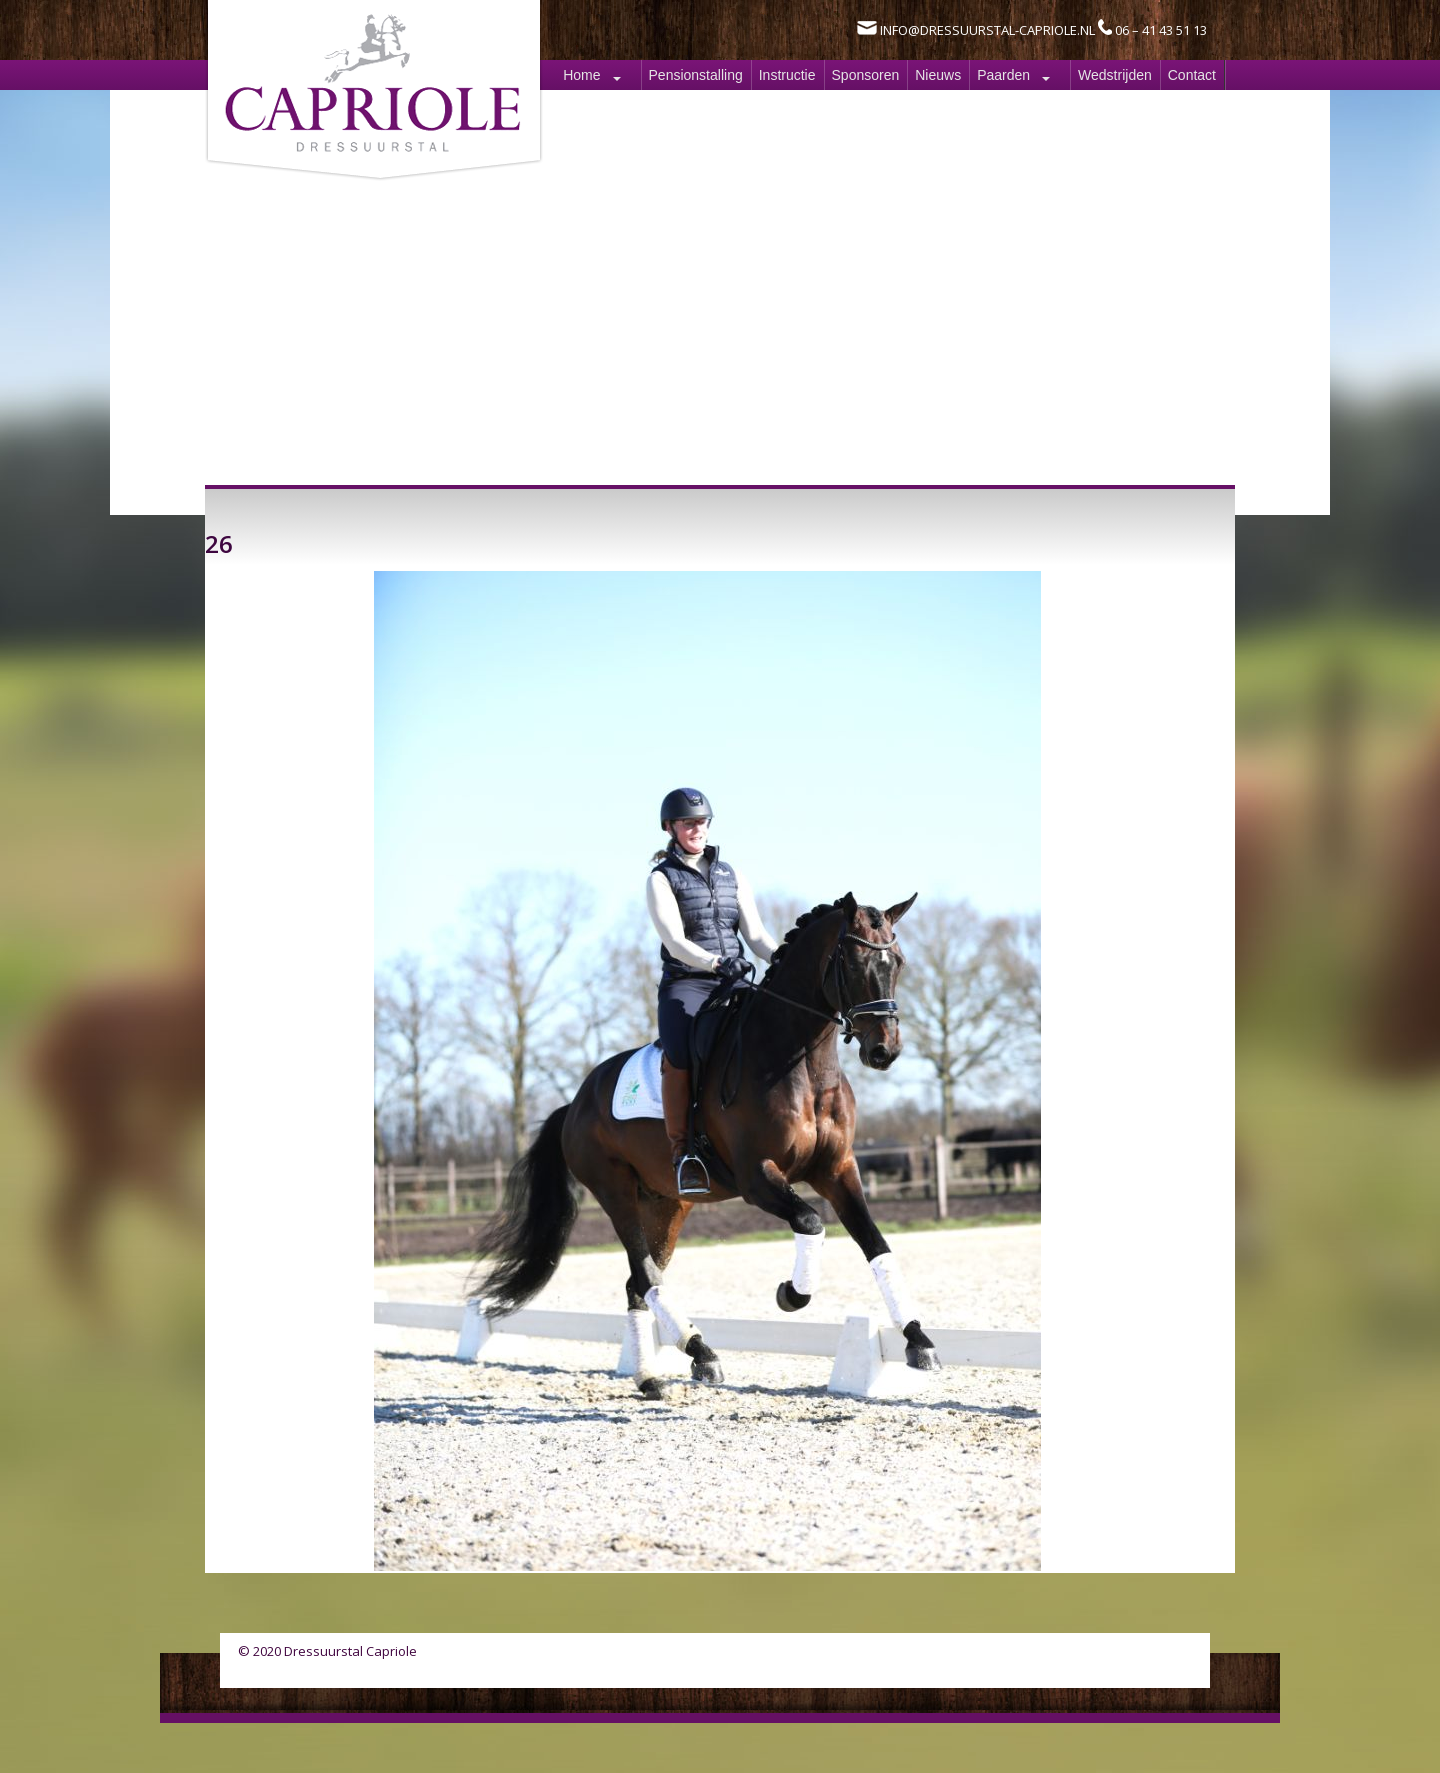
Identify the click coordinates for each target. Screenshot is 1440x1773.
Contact (1192, 75)
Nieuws (938, 75)
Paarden (1003, 75)
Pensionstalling (696, 75)
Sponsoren (866, 75)
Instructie (787, 75)
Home (581, 75)
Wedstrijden (1115, 75)
